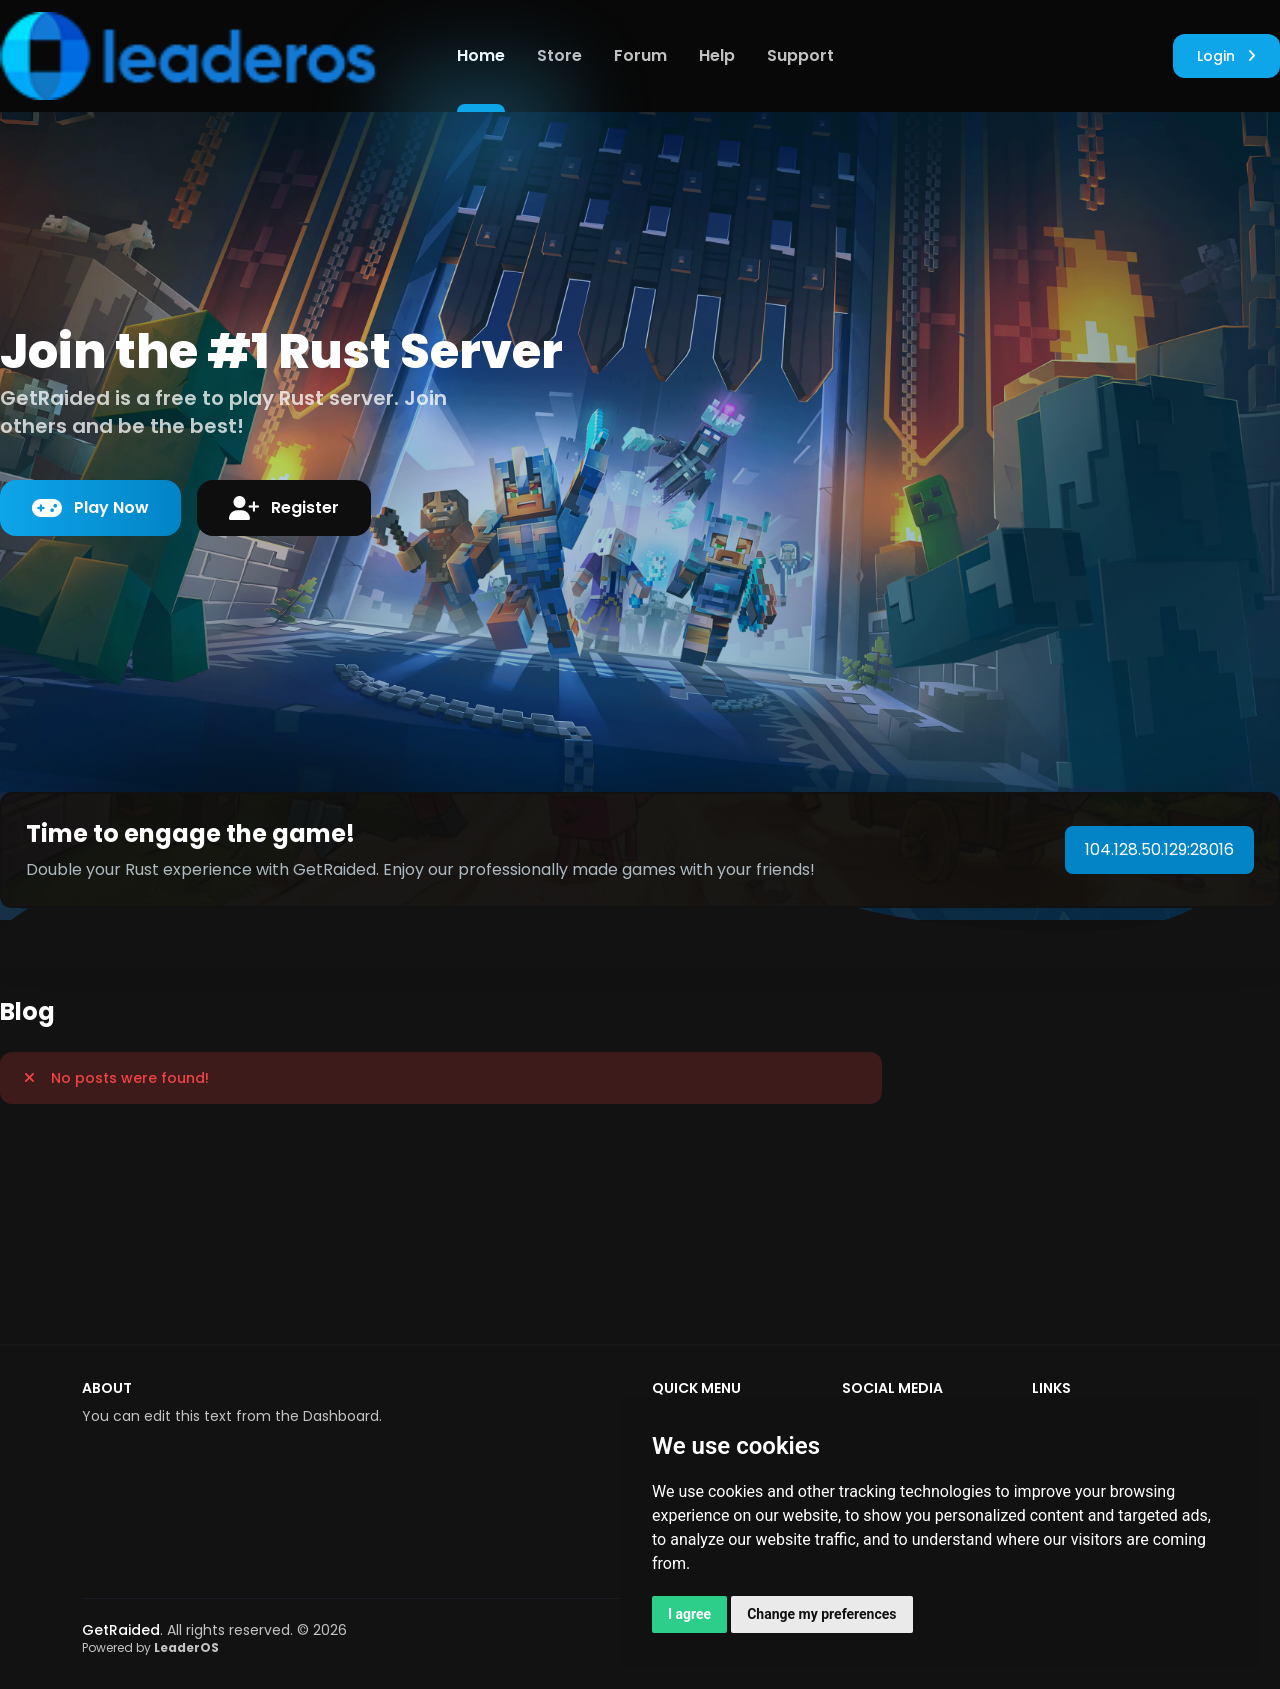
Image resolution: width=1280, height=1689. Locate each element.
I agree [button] (689, 1614)
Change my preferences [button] (821, 1614)
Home (481, 55)
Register (284, 508)
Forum (640, 55)
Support (800, 55)
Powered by (150, 1647)
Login (1226, 56)
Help (717, 55)
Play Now (90, 508)
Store (559, 55)
